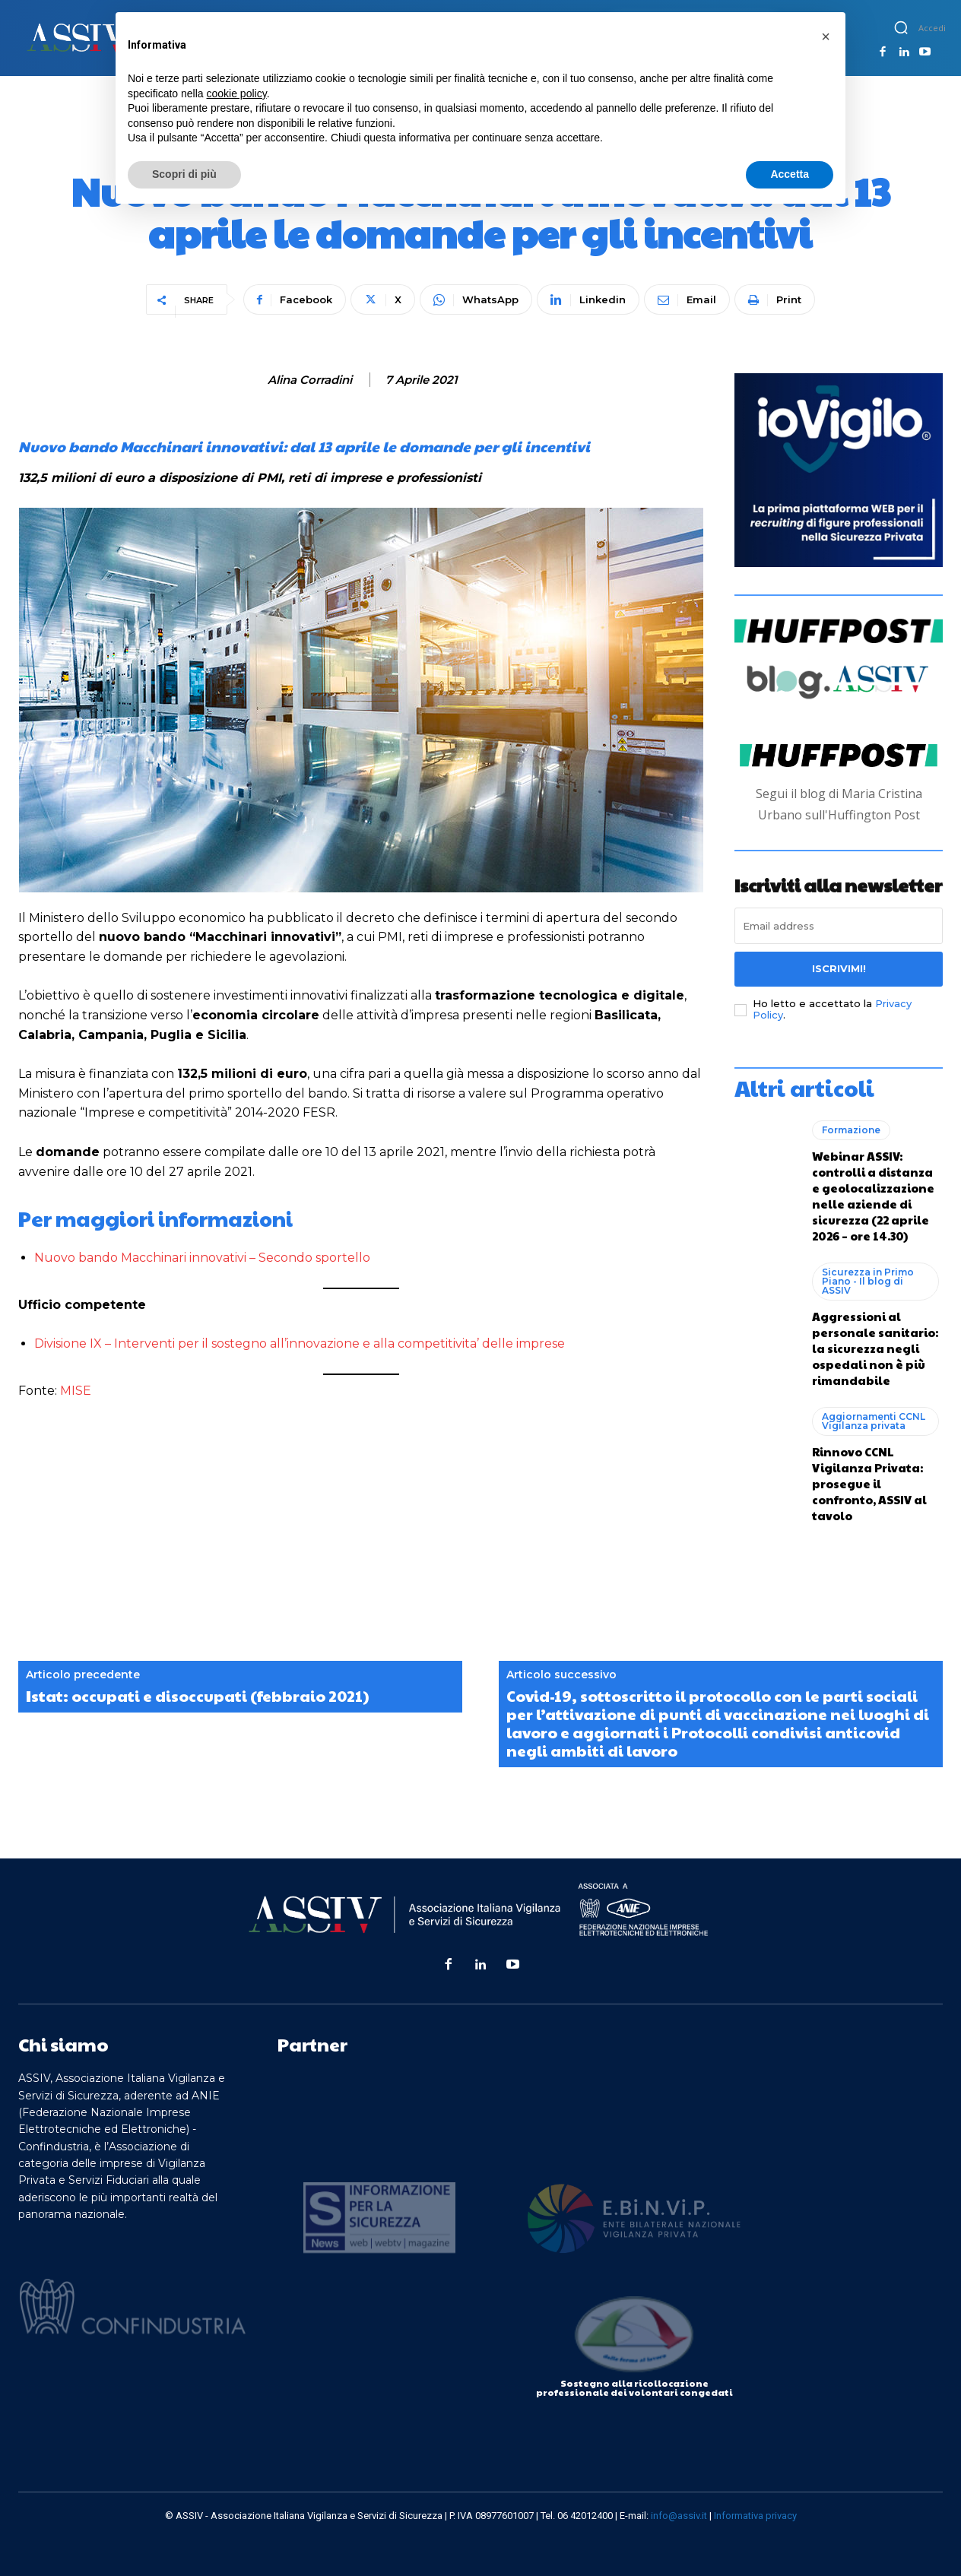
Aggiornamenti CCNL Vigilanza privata (873, 1421)
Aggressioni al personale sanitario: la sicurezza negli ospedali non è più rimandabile (875, 1348)
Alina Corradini (310, 380)
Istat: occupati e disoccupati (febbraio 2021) (197, 1696)
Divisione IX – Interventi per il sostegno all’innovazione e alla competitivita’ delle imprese (299, 1343)
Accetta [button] (789, 174)
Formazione (851, 1130)
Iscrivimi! (839, 968)
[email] (838, 926)
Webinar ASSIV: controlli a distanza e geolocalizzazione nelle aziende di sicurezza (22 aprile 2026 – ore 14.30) (873, 1196)
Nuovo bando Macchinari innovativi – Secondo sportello (202, 1257)
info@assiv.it (679, 2515)
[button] (901, 27)
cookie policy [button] (237, 93)
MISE (75, 1390)
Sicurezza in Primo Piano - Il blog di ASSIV (868, 1281)
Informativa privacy (755, 2515)
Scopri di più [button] (184, 174)
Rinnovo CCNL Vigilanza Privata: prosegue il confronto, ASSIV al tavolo (869, 1483)
